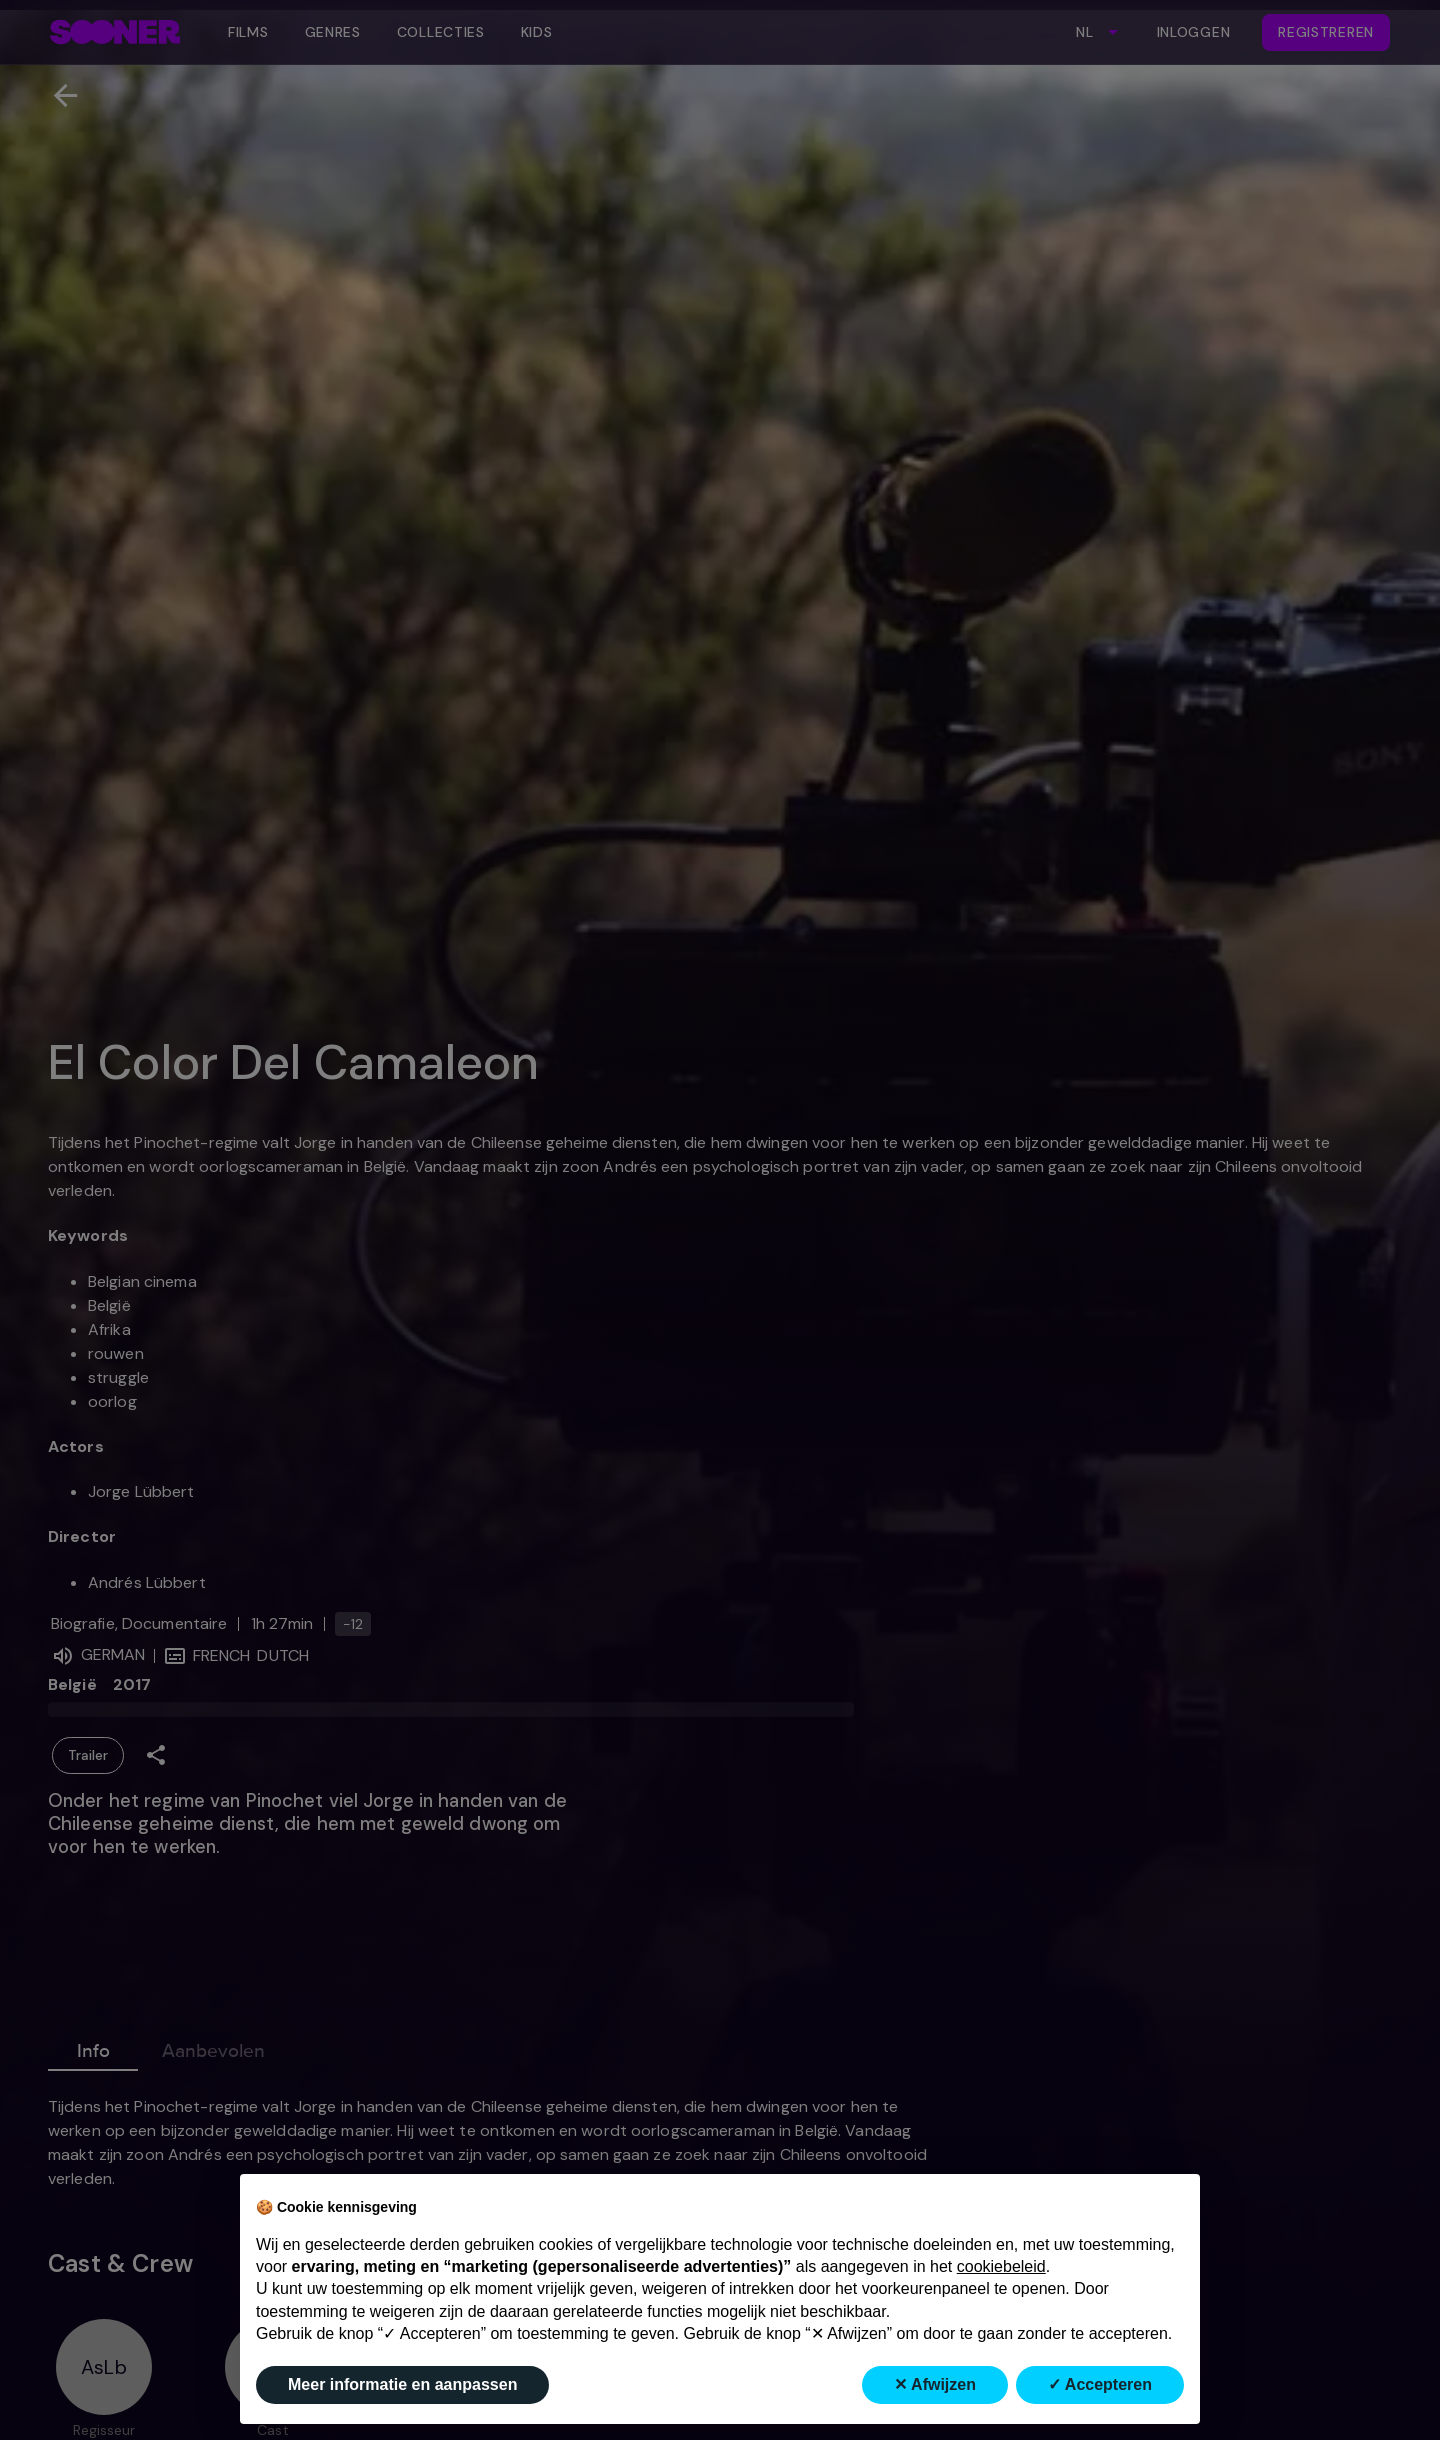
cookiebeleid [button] (1001, 2266)
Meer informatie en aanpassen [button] (402, 2384)
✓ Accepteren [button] (1100, 2384)
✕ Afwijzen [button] (935, 2384)
